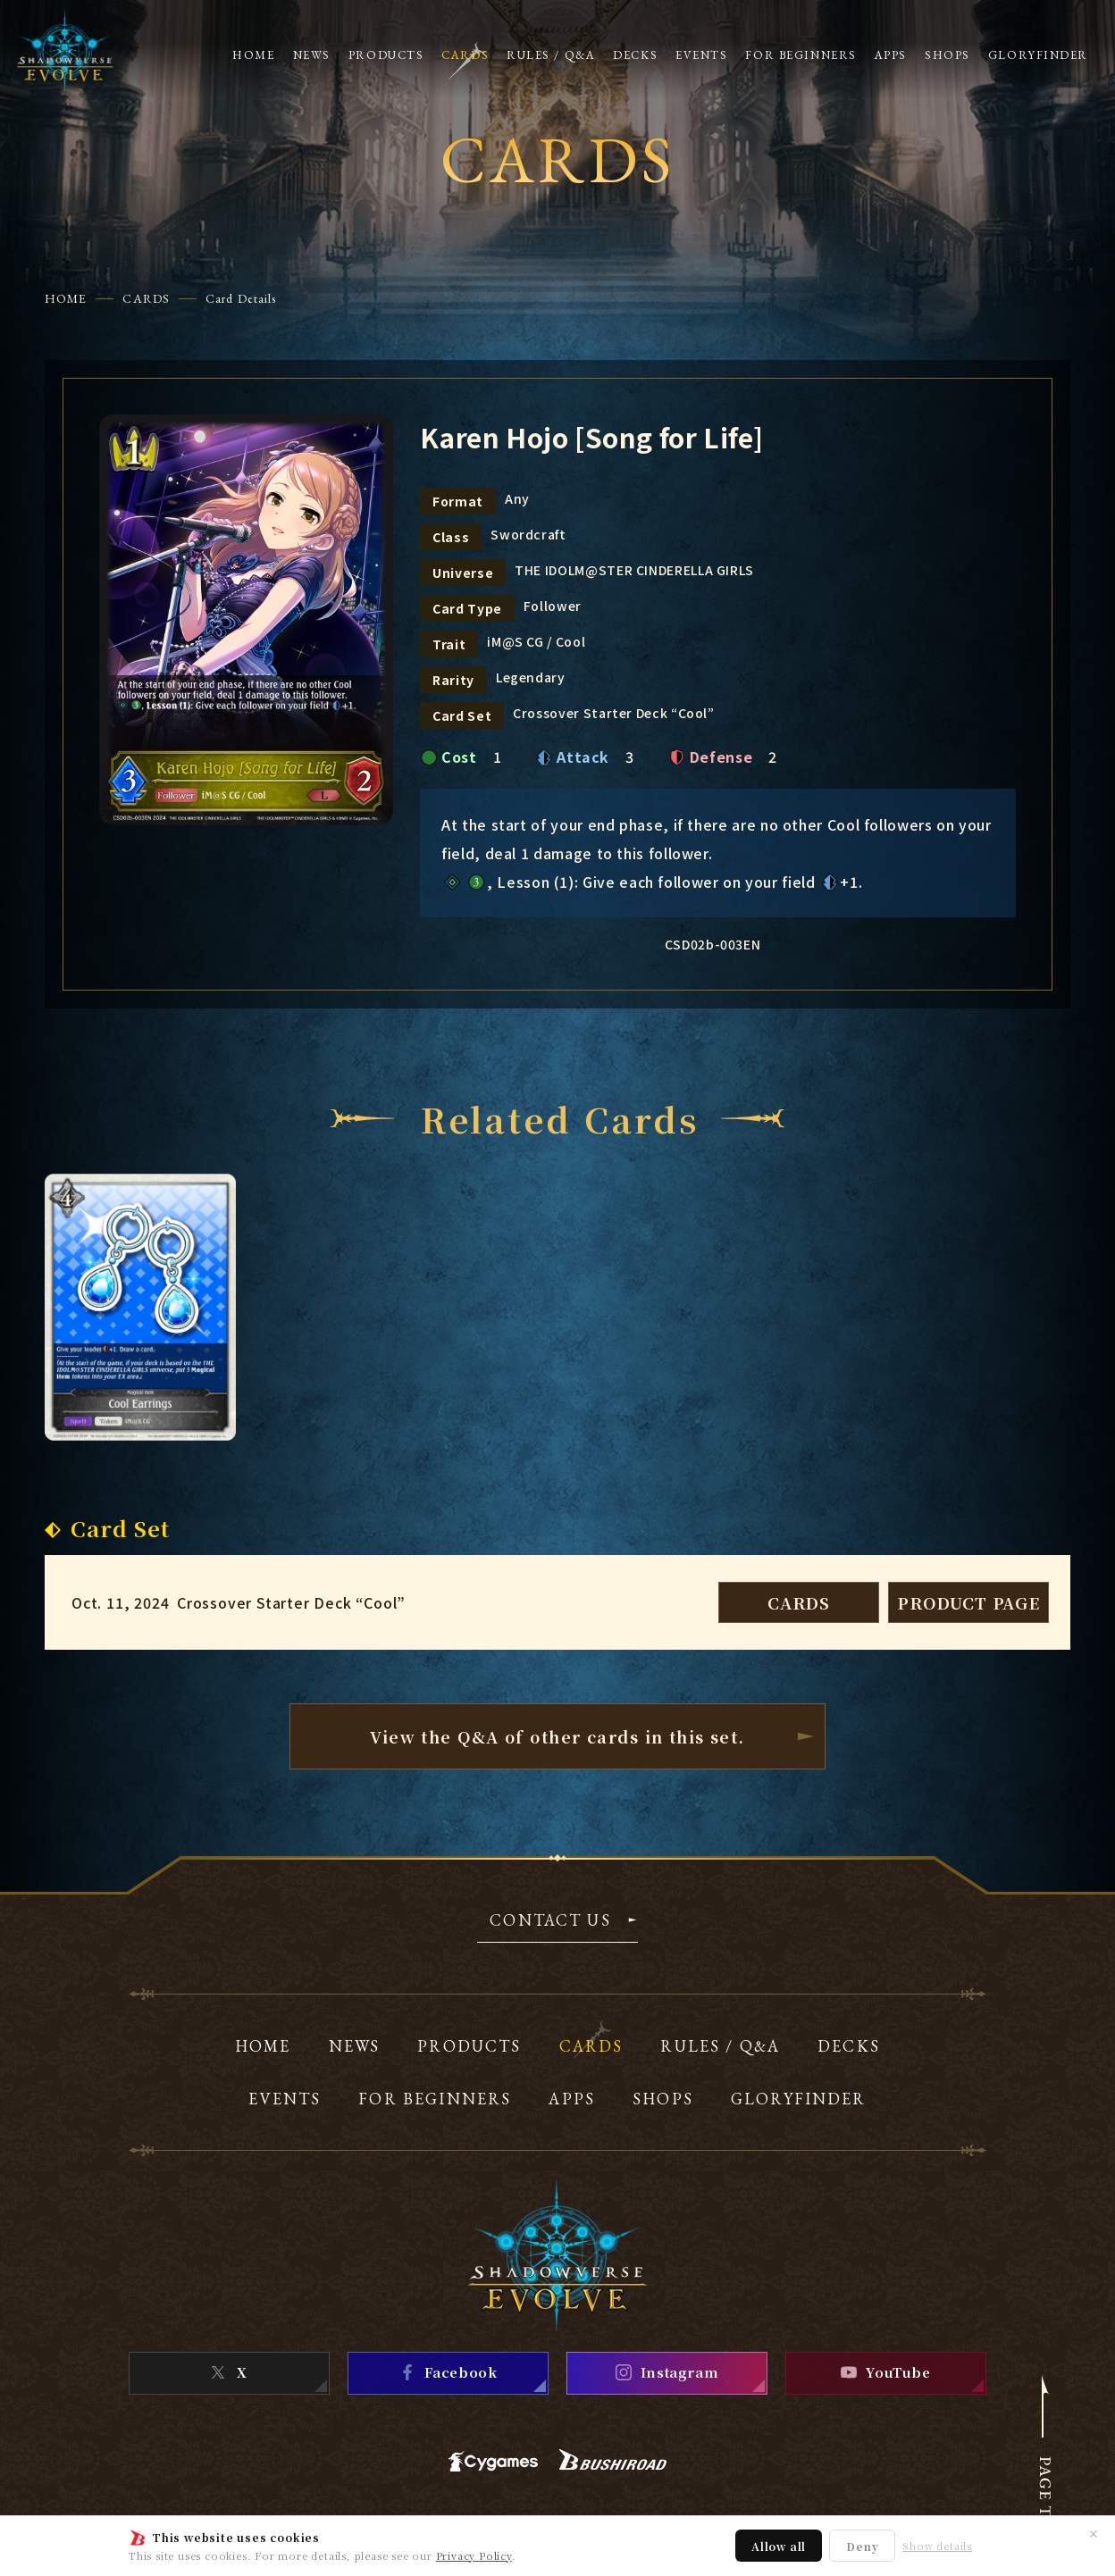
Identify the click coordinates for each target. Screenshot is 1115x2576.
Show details (937, 2546)
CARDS (146, 298)
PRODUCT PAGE (968, 1602)
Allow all (778, 2546)
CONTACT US (550, 1921)
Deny (862, 2546)
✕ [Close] (1093, 2533)
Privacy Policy (474, 2555)
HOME (66, 298)
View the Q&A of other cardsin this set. (557, 1736)
